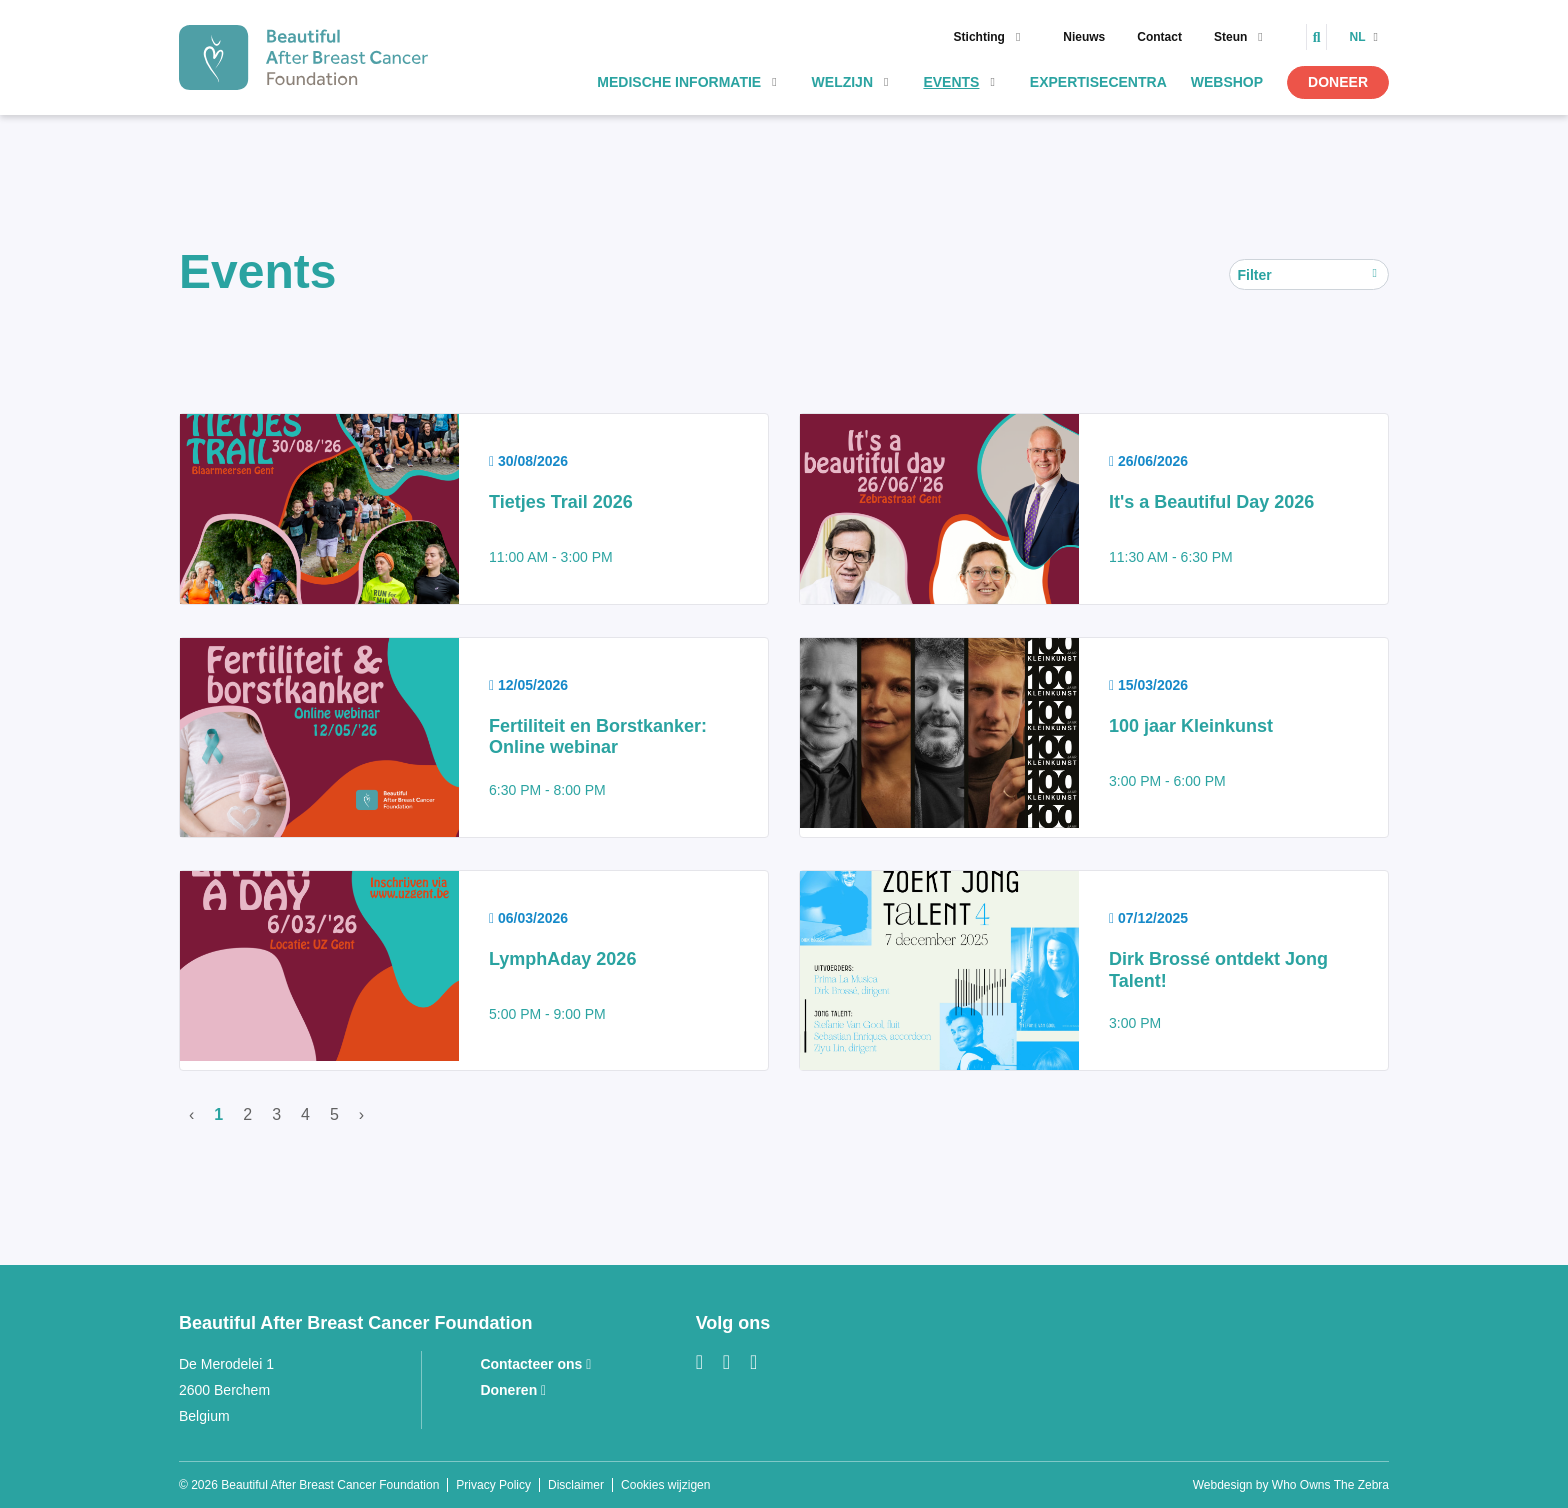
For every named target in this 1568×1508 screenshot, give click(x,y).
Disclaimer (576, 1485)
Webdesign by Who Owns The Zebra (1291, 1485)
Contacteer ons (535, 1364)
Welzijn (842, 82)
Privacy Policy (493, 1485)
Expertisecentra (1098, 82)
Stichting (979, 37)
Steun (1230, 37)
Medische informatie (679, 82)
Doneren (513, 1390)
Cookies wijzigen (665, 1485)
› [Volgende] (361, 1114)
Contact (1159, 37)
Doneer (1338, 82)
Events (951, 82)
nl (1358, 37)
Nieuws (1084, 37)
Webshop (1227, 82)
